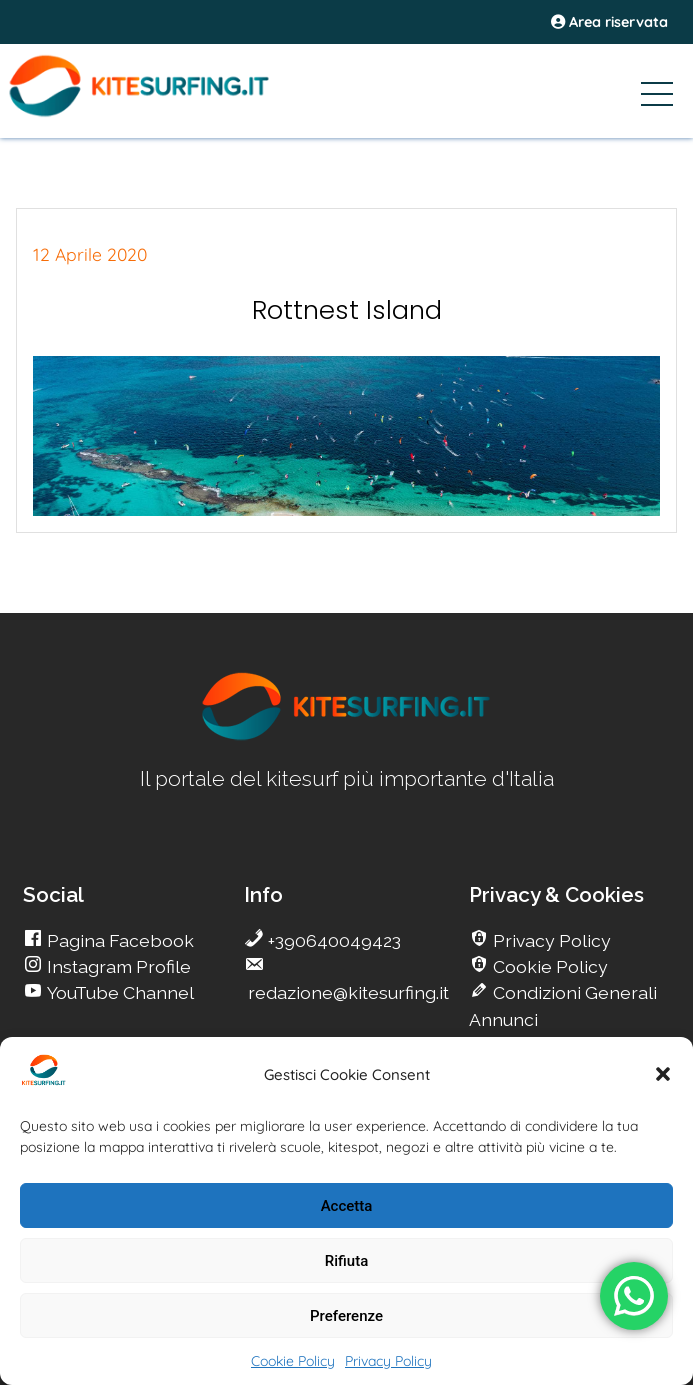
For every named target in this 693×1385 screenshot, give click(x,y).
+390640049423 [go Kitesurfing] (332, 940)
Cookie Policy (293, 1361)
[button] (663, 1074)
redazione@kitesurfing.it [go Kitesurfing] (346, 992)
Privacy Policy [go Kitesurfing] (550, 940)
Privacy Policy (388, 1361)
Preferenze (346, 1316)
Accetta (347, 1206)
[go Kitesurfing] (347, 736)
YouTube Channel (118, 992)
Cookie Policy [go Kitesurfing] (548, 966)
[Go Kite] (170, 113)
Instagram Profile (117, 966)
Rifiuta (346, 1261)
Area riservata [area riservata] (609, 22)
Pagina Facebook (118, 940)
